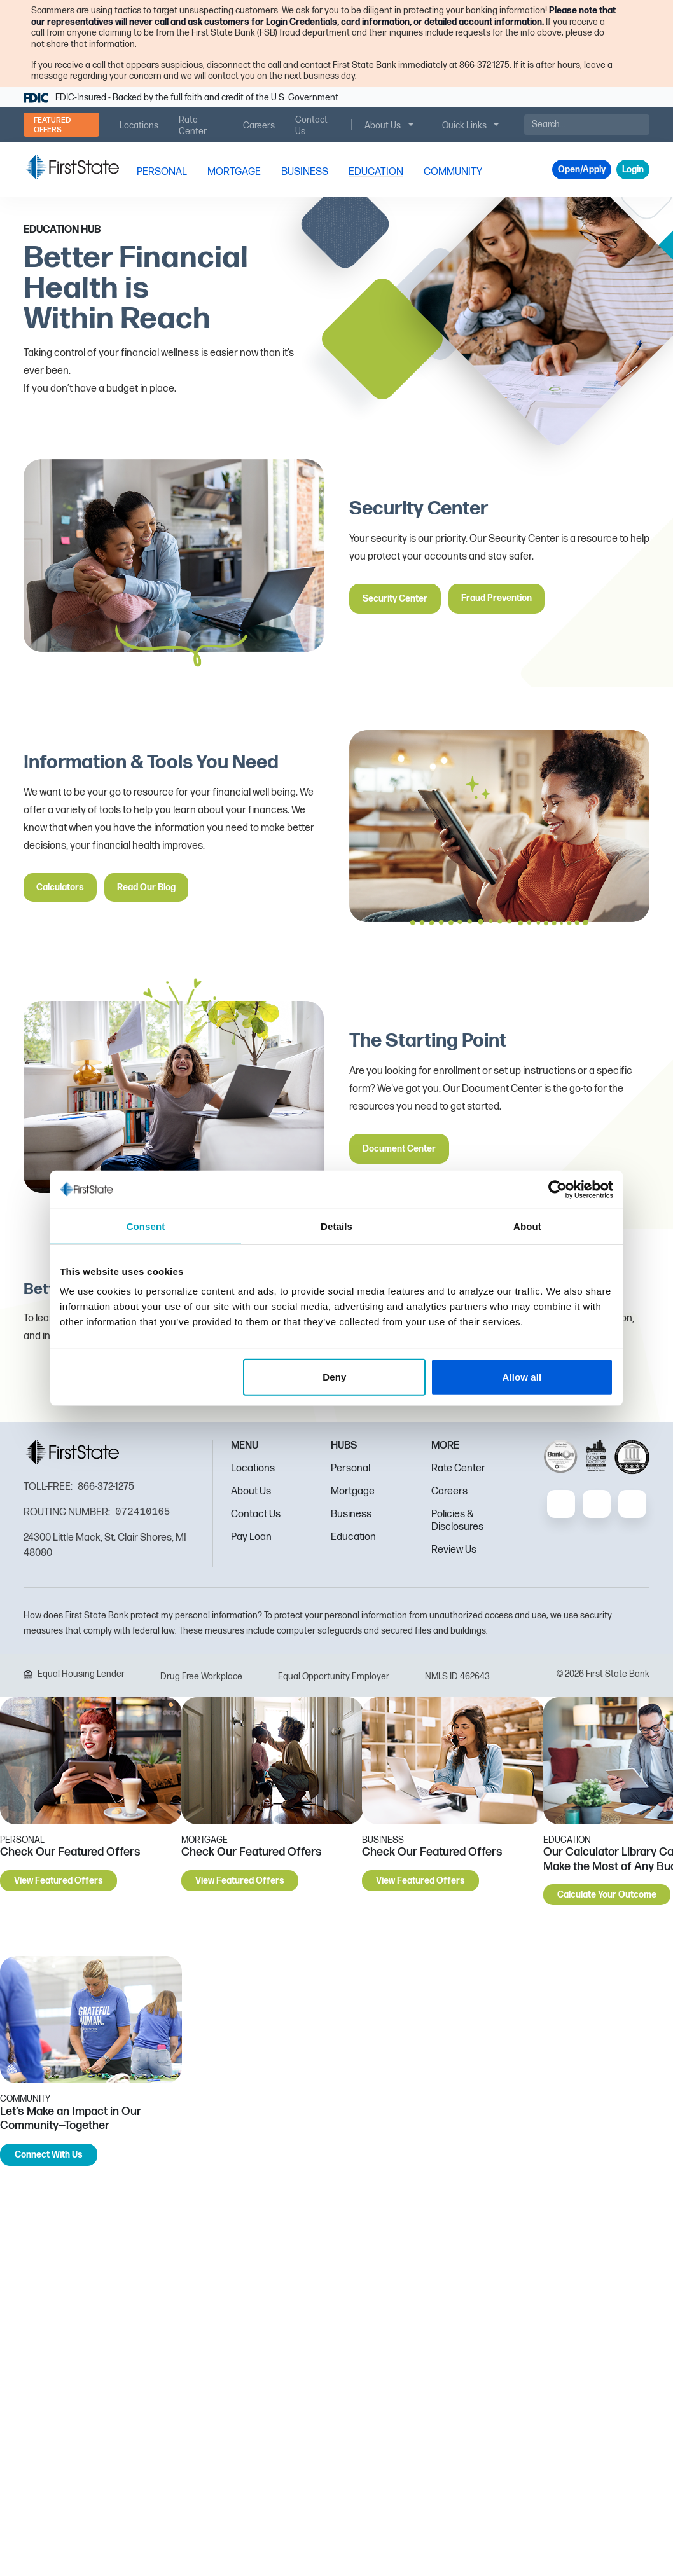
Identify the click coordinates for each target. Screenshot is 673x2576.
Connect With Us (49, 2154)
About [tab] (527, 1225)
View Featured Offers (58, 1880)
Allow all (522, 1377)
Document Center (399, 1148)
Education (353, 1537)
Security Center (395, 598)
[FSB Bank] (71, 167)
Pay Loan (251, 1537)
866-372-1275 (106, 1487)
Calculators (60, 887)
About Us (251, 1491)
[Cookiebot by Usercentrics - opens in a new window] (557, 1189)
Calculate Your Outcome (606, 1894)
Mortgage (353, 1491)
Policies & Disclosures (457, 1520)
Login (633, 169)
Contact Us (256, 1514)
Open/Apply (582, 169)
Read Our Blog (146, 887)
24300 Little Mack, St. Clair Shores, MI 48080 (105, 1545)
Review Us (453, 1550)
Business (351, 1514)
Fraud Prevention (496, 598)
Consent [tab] (146, 1225)
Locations (253, 1469)
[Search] (586, 124)
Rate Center (458, 1469)
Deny (334, 1377)
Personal (350, 1469)
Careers (449, 1491)
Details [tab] (336, 1225)
